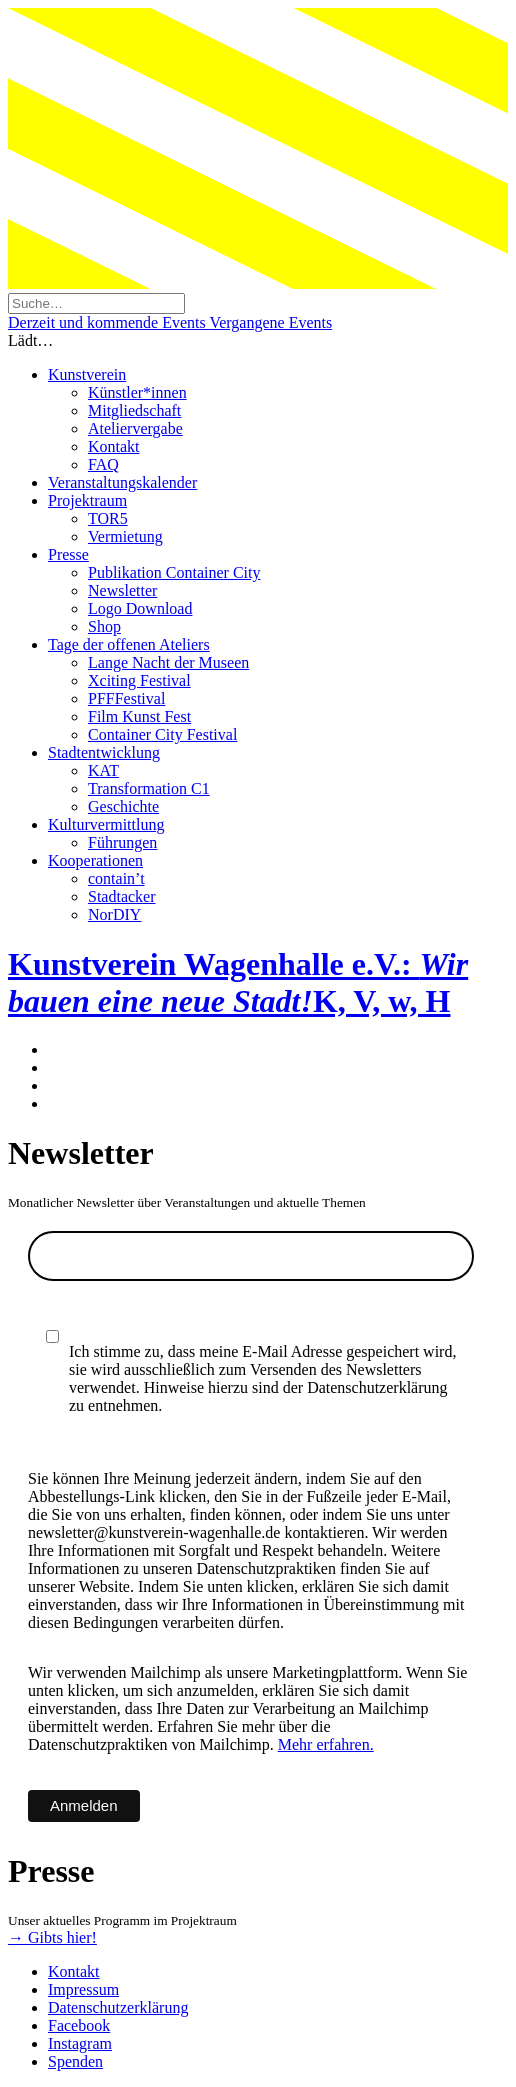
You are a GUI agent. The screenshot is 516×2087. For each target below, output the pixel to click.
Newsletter (122, 590)
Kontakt (114, 446)
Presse (68, 554)
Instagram (80, 2043)
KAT (103, 770)
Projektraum (87, 500)
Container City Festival (162, 734)
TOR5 (108, 518)
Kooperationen (95, 860)
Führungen (122, 842)
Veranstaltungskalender (122, 482)
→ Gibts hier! (52, 1937)
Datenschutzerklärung (118, 2007)
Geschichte (123, 806)
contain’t (116, 878)
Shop (104, 626)
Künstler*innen (137, 392)
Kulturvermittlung (106, 824)
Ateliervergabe (135, 428)
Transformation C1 (149, 788)
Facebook (79, 2025)
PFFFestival (126, 698)
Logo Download (140, 608)
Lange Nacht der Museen (168, 662)
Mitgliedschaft (134, 410)
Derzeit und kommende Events (108, 322)
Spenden (75, 2061)
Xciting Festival (139, 680)
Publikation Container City (174, 572)
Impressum (83, 1989)
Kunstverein (87, 374)
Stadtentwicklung (104, 752)
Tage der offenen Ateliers (129, 644)
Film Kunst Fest (139, 716)
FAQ (103, 464)
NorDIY (114, 914)
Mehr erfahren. (326, 1744)
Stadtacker (122, 896)
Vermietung (125, 536)
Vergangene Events (270, 322)
